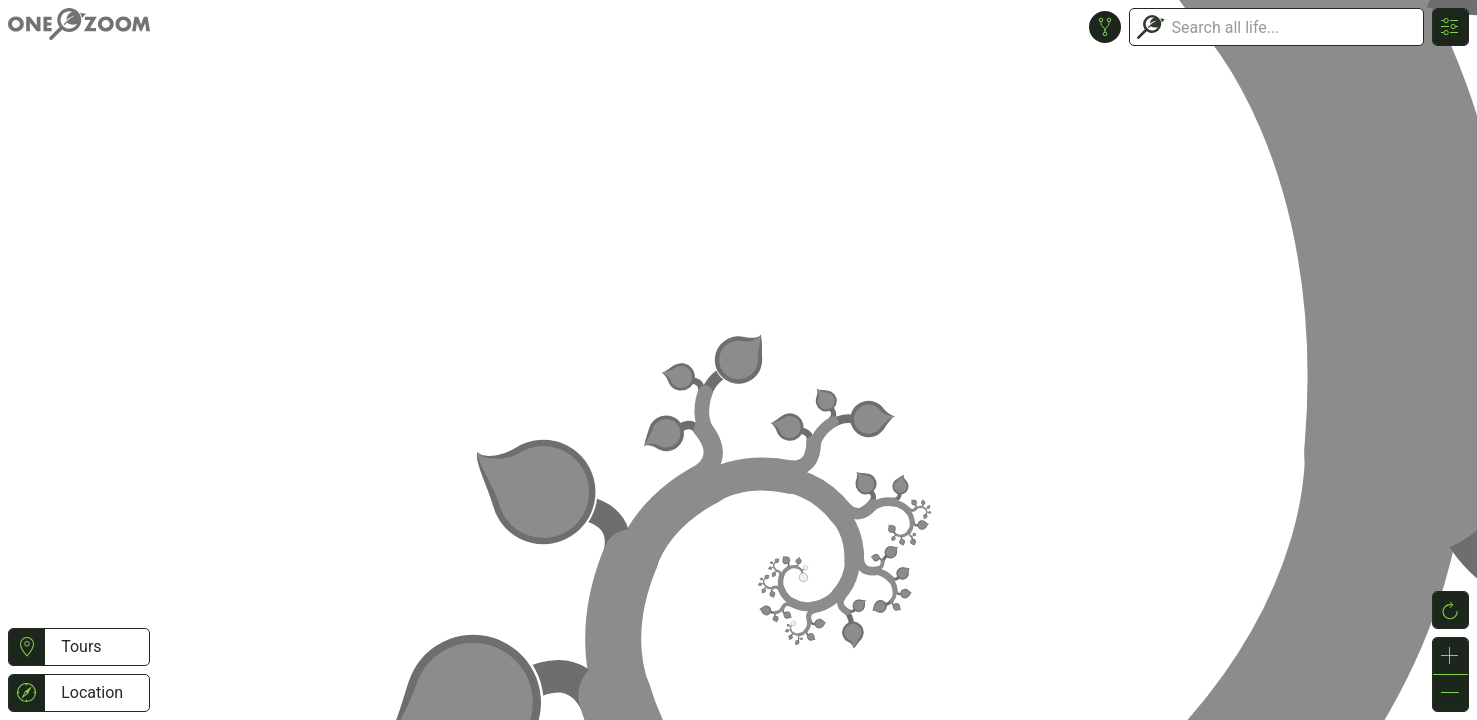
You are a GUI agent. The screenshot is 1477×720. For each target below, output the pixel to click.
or (738, 360)
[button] (26, 647)
